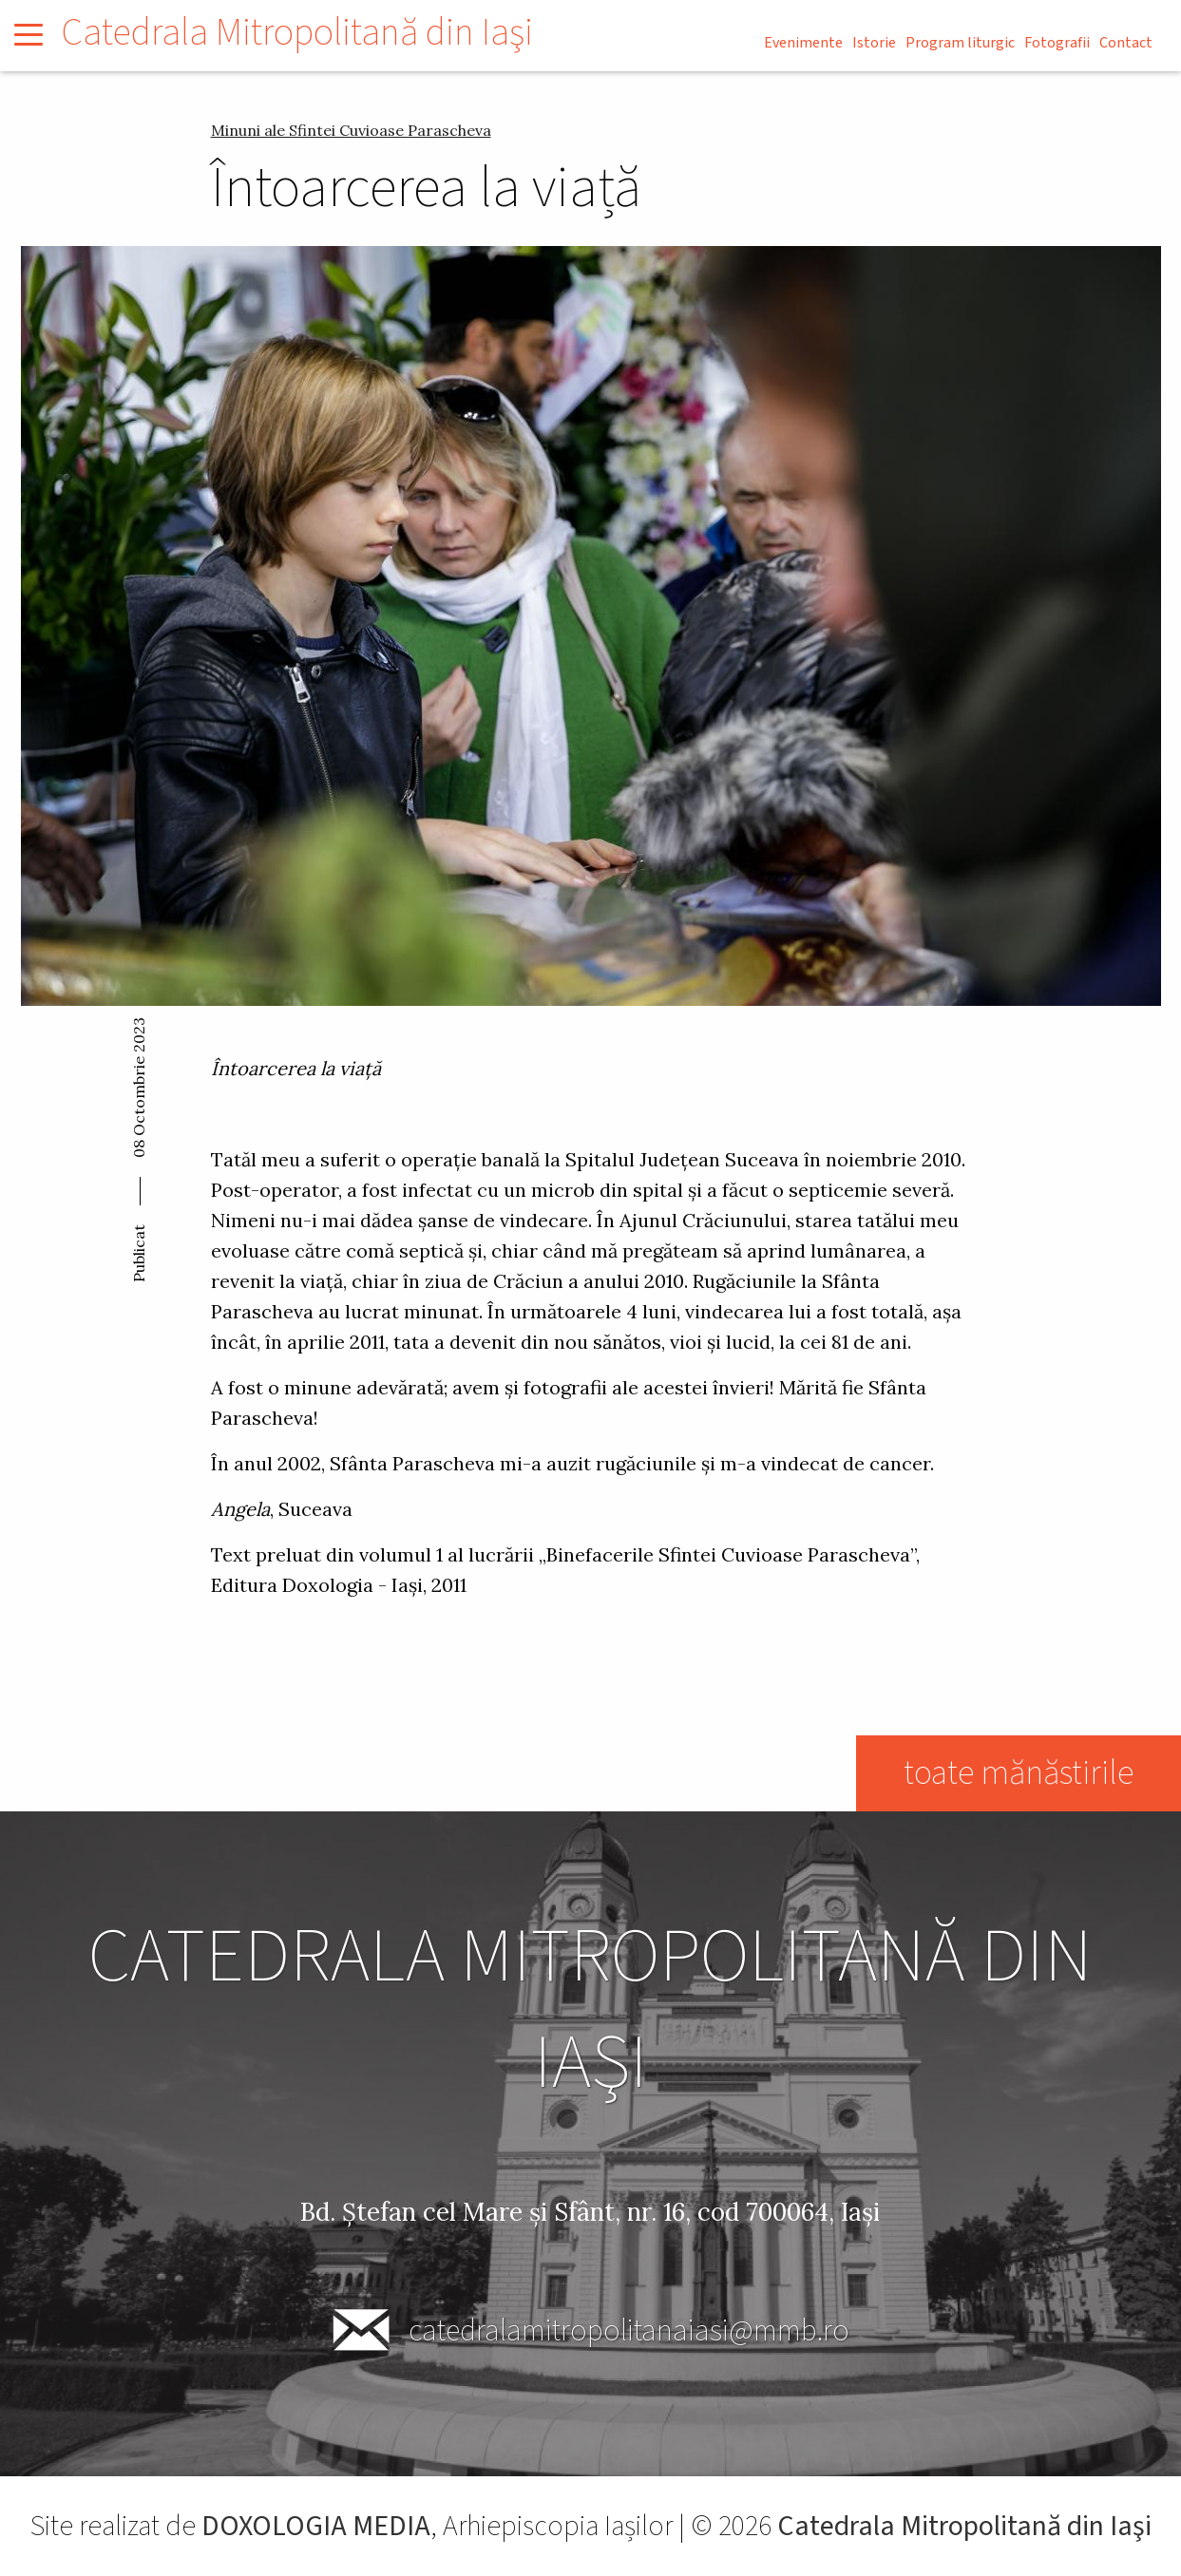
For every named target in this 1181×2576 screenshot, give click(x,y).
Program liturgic (960, 42)
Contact (1125, 42)
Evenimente (803, 42)
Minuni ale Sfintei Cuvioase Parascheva (351, 130)
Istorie (874, 42)
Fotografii (1057, 42)
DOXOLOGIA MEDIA (315, 2526)
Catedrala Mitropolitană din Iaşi (297, 33)
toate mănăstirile (1017, 1773)
